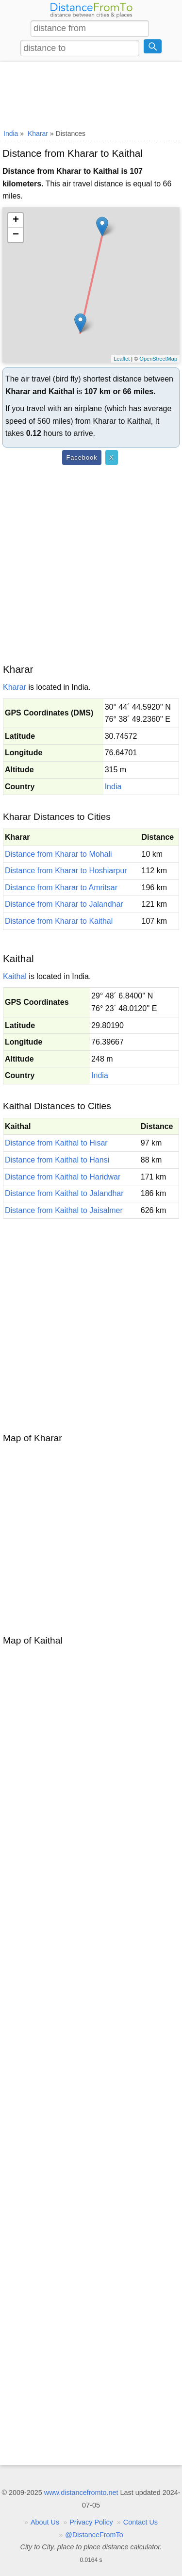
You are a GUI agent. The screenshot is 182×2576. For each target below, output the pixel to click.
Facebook (81, 457)
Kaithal (15, 976)
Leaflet (122, 359)
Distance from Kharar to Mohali (58, 854)
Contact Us (140, 2522)
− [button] (16, 235)
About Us (45, 2522)
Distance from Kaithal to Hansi (57, 1160)
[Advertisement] (91, 93)
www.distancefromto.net (81, 2492)
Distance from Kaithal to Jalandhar (64, 1193)
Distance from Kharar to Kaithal (59, 921)
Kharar (14, 687)
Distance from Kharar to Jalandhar (64, 904)
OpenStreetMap (158, 359)
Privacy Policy (91, 2522)
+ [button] (16, 220)
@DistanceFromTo (94, 2535)
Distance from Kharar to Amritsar (61, 887)
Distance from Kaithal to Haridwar (62, 1177)
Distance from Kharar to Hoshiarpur (66, 870)
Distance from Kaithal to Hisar (56, 1143)
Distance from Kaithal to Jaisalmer (64, 1210)
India (113, 786)
